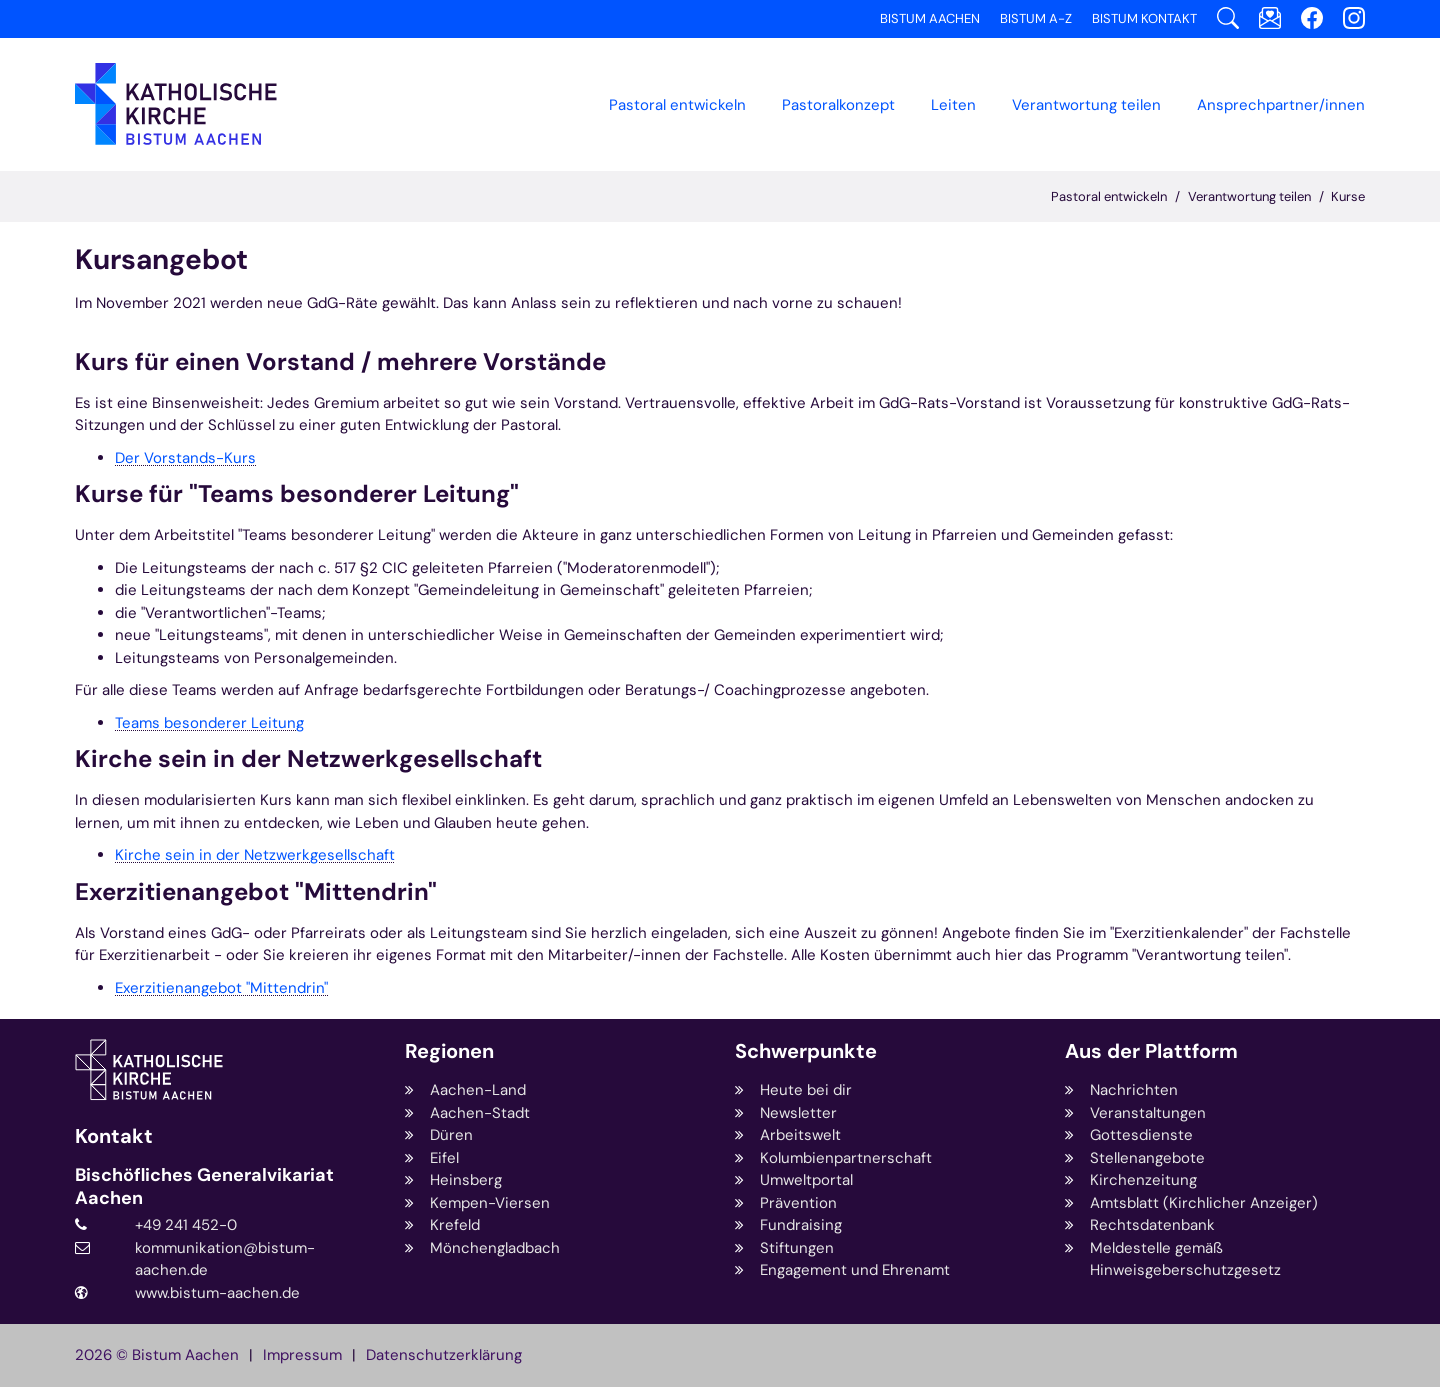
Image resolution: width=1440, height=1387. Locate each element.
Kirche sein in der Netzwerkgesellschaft (255, 855)
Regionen (449, 1051)
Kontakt (114, 1136)
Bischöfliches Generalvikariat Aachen (204, 1186)
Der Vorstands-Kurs (185, 458)
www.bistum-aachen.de (217, 1293)
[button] (838, 105)
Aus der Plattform (1151, 1051)
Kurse (1348, 196)
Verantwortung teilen (1249, 196)
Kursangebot (161, 259)
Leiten (953, 105)
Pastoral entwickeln (677, 105)
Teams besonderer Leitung (209, 723)
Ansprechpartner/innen (1281, 105)
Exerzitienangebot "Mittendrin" (221, 988)
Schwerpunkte (806, 1051)
